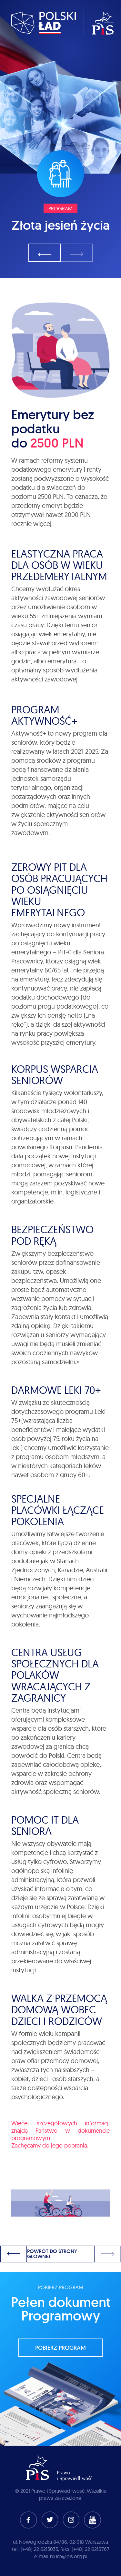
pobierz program (60, 2347)
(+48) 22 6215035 (39, 2549)
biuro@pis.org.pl (68, 2556)
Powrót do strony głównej (52, 2254)
